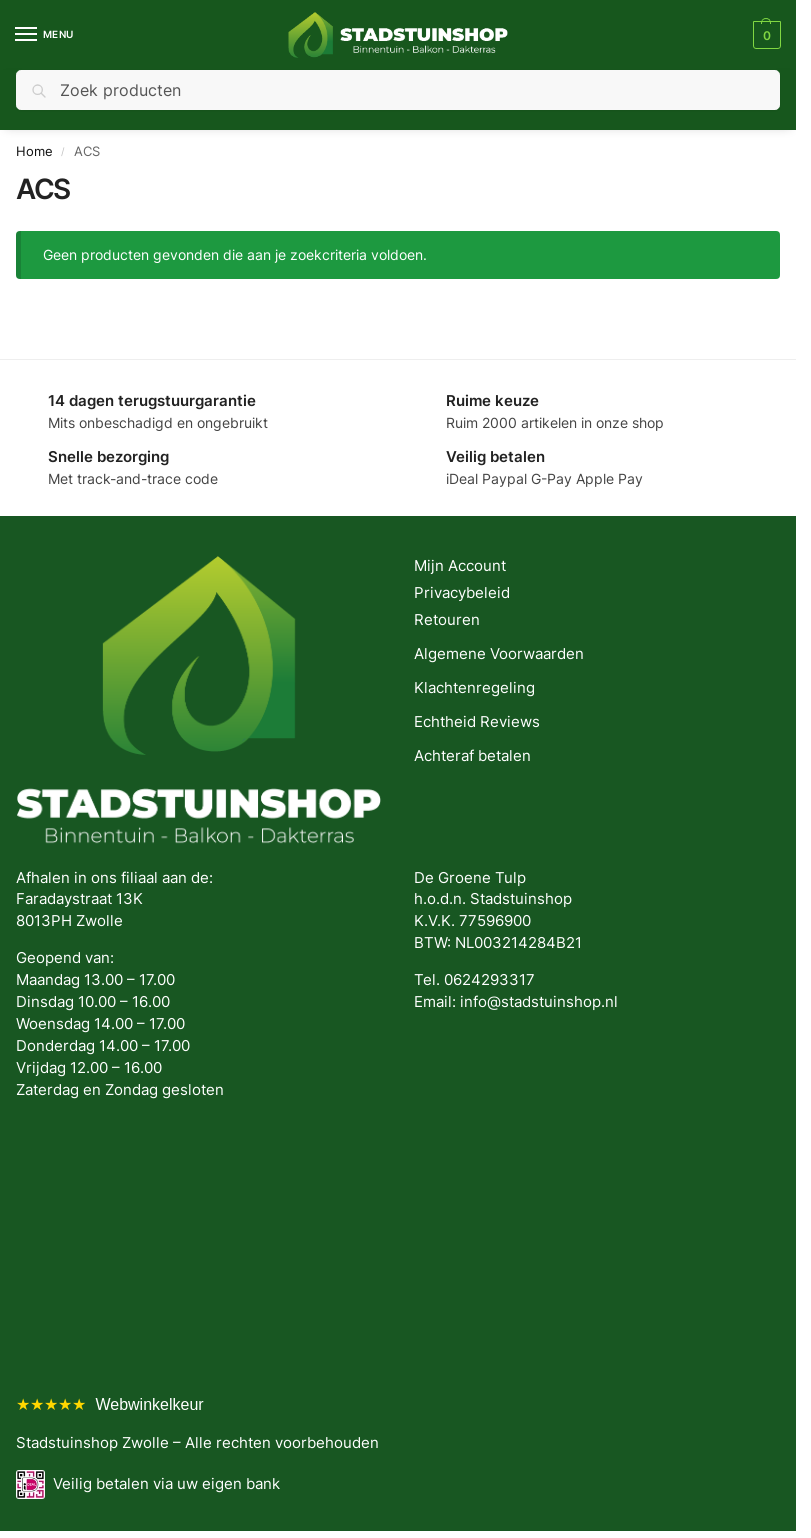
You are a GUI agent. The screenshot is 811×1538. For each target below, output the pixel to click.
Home (34, 151)
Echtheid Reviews (477, 722)
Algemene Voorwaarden (499, 654)
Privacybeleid (462, 593)
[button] (764, 35)
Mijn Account (460, 566)
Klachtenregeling (474, 688)
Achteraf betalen (472, 756)
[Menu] (45, 35)
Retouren (447, 620)
